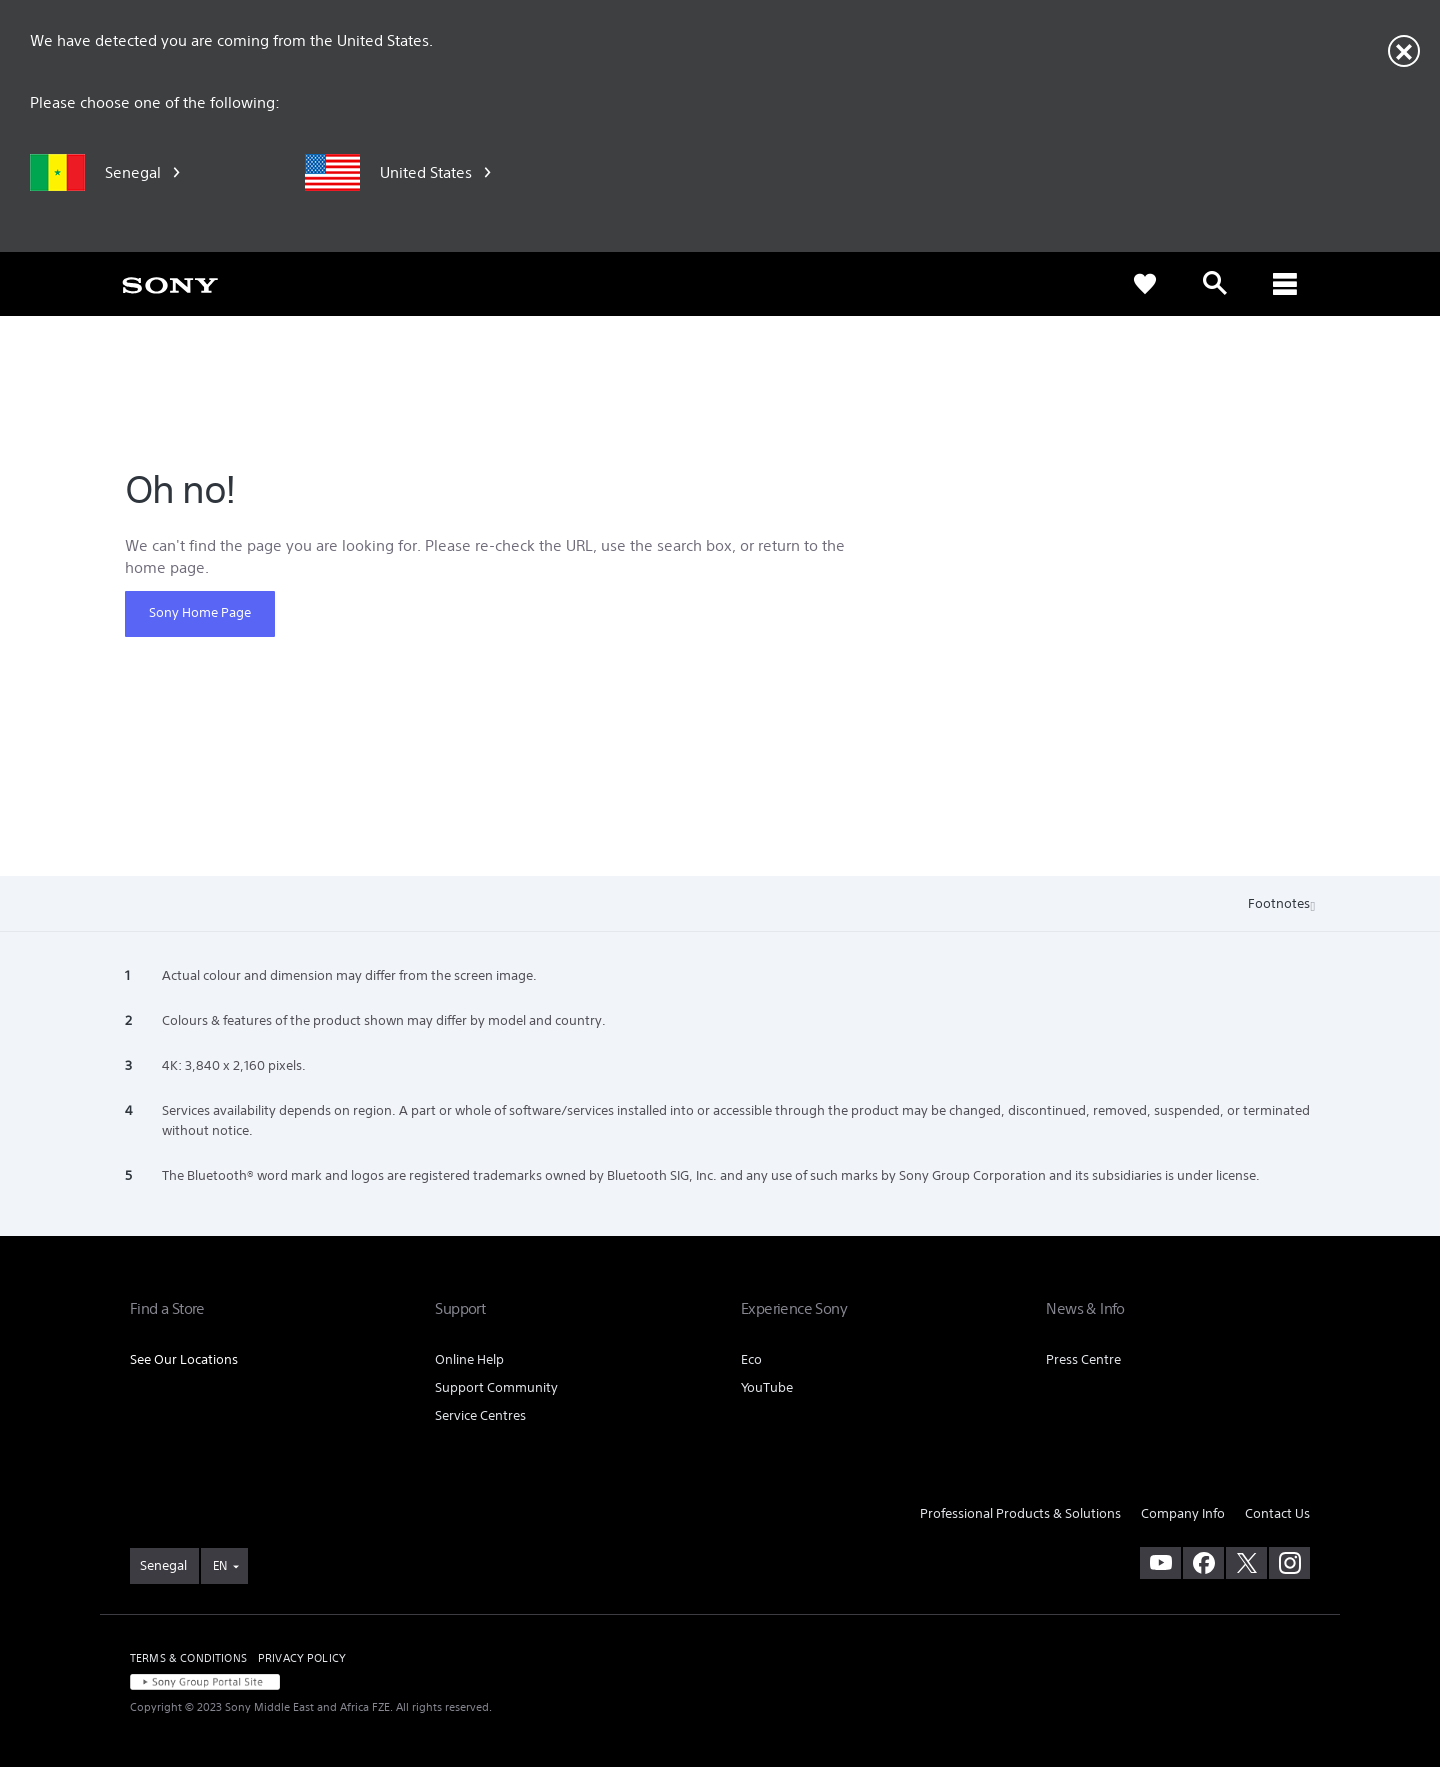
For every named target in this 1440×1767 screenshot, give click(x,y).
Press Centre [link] (1083, 1359)
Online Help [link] (469, 1359)
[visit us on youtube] (1160, 1563)
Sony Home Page (200, 612)
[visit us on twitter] (1246, 1563)
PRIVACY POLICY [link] (302, 1658)
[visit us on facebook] (1203, 1563)
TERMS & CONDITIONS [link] (188, 1658)
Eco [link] (751, 1359)
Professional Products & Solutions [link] (1020, 1513)
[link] (170, 284)
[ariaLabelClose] (1285, 284)
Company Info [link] (1183, 1513)
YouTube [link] (767, 1387)
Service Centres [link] (480, 1415)
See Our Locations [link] (184, 1359)
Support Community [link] (496, 1387)
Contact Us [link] (1277, 1513)
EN (220, 1565)
